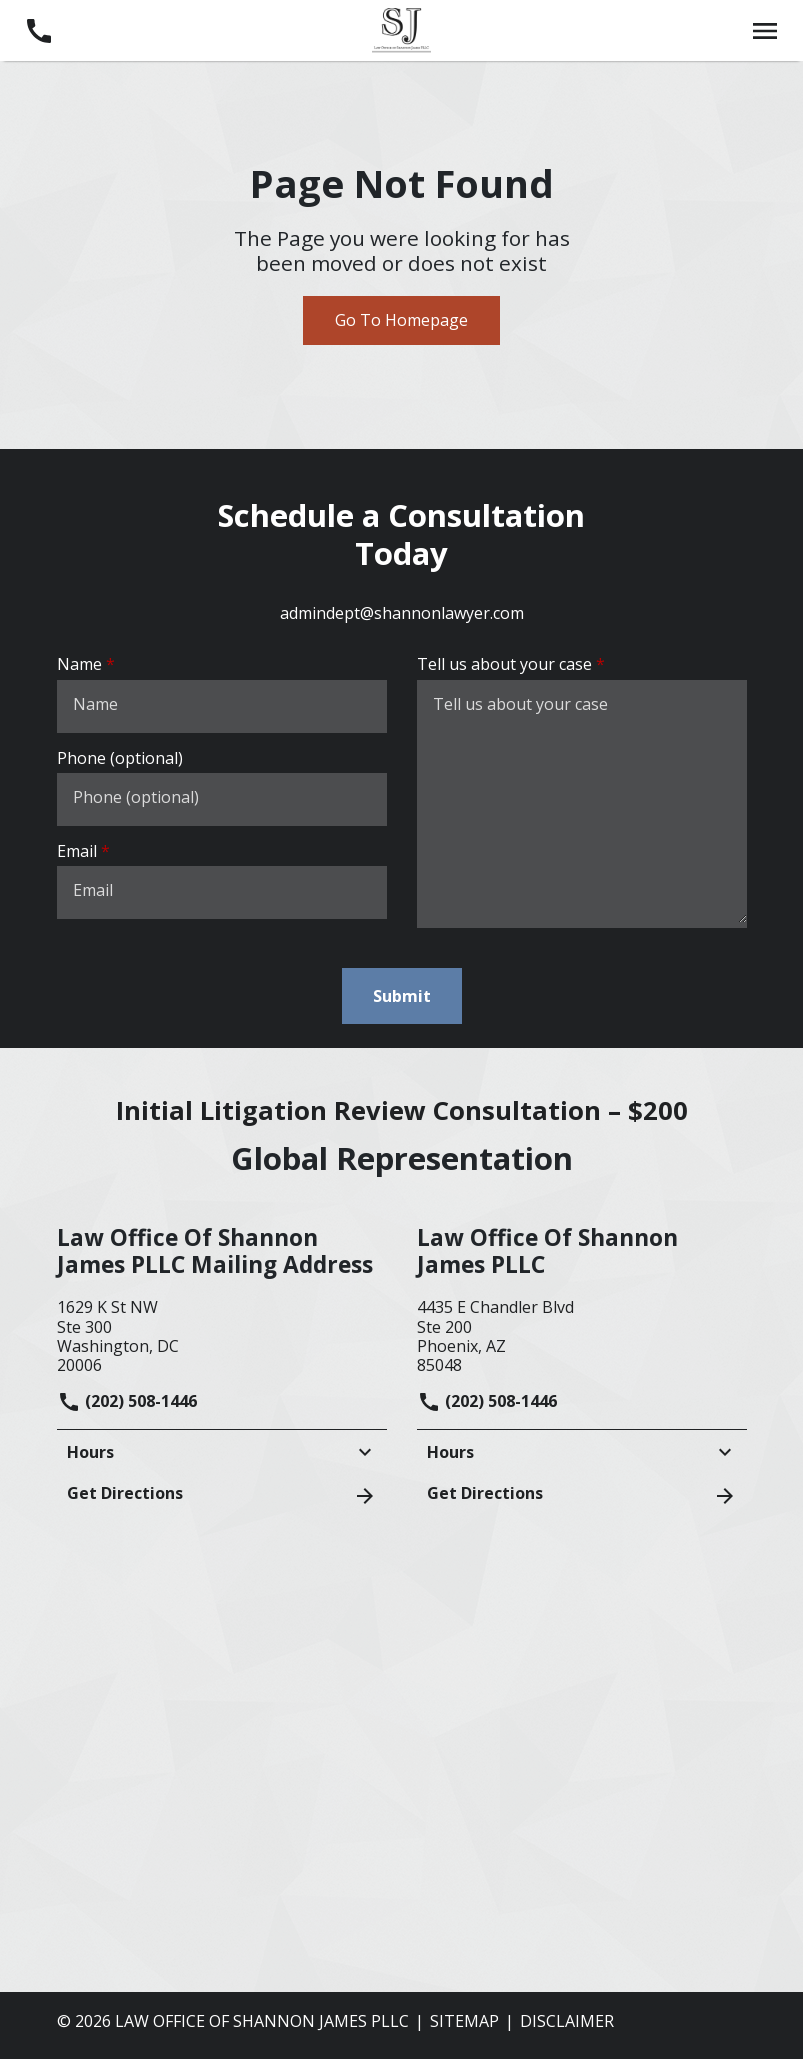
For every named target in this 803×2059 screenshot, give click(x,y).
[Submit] (402, 996)
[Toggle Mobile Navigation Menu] (764, 30)
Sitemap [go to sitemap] (464, 2021)
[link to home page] (401, 29)
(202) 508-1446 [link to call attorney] (127, 1401)
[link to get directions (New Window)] (222, 1334)
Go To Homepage (401, 320)
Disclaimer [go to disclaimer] (567, 2021)
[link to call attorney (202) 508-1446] (38, 30)
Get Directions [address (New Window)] (222, 1495)
